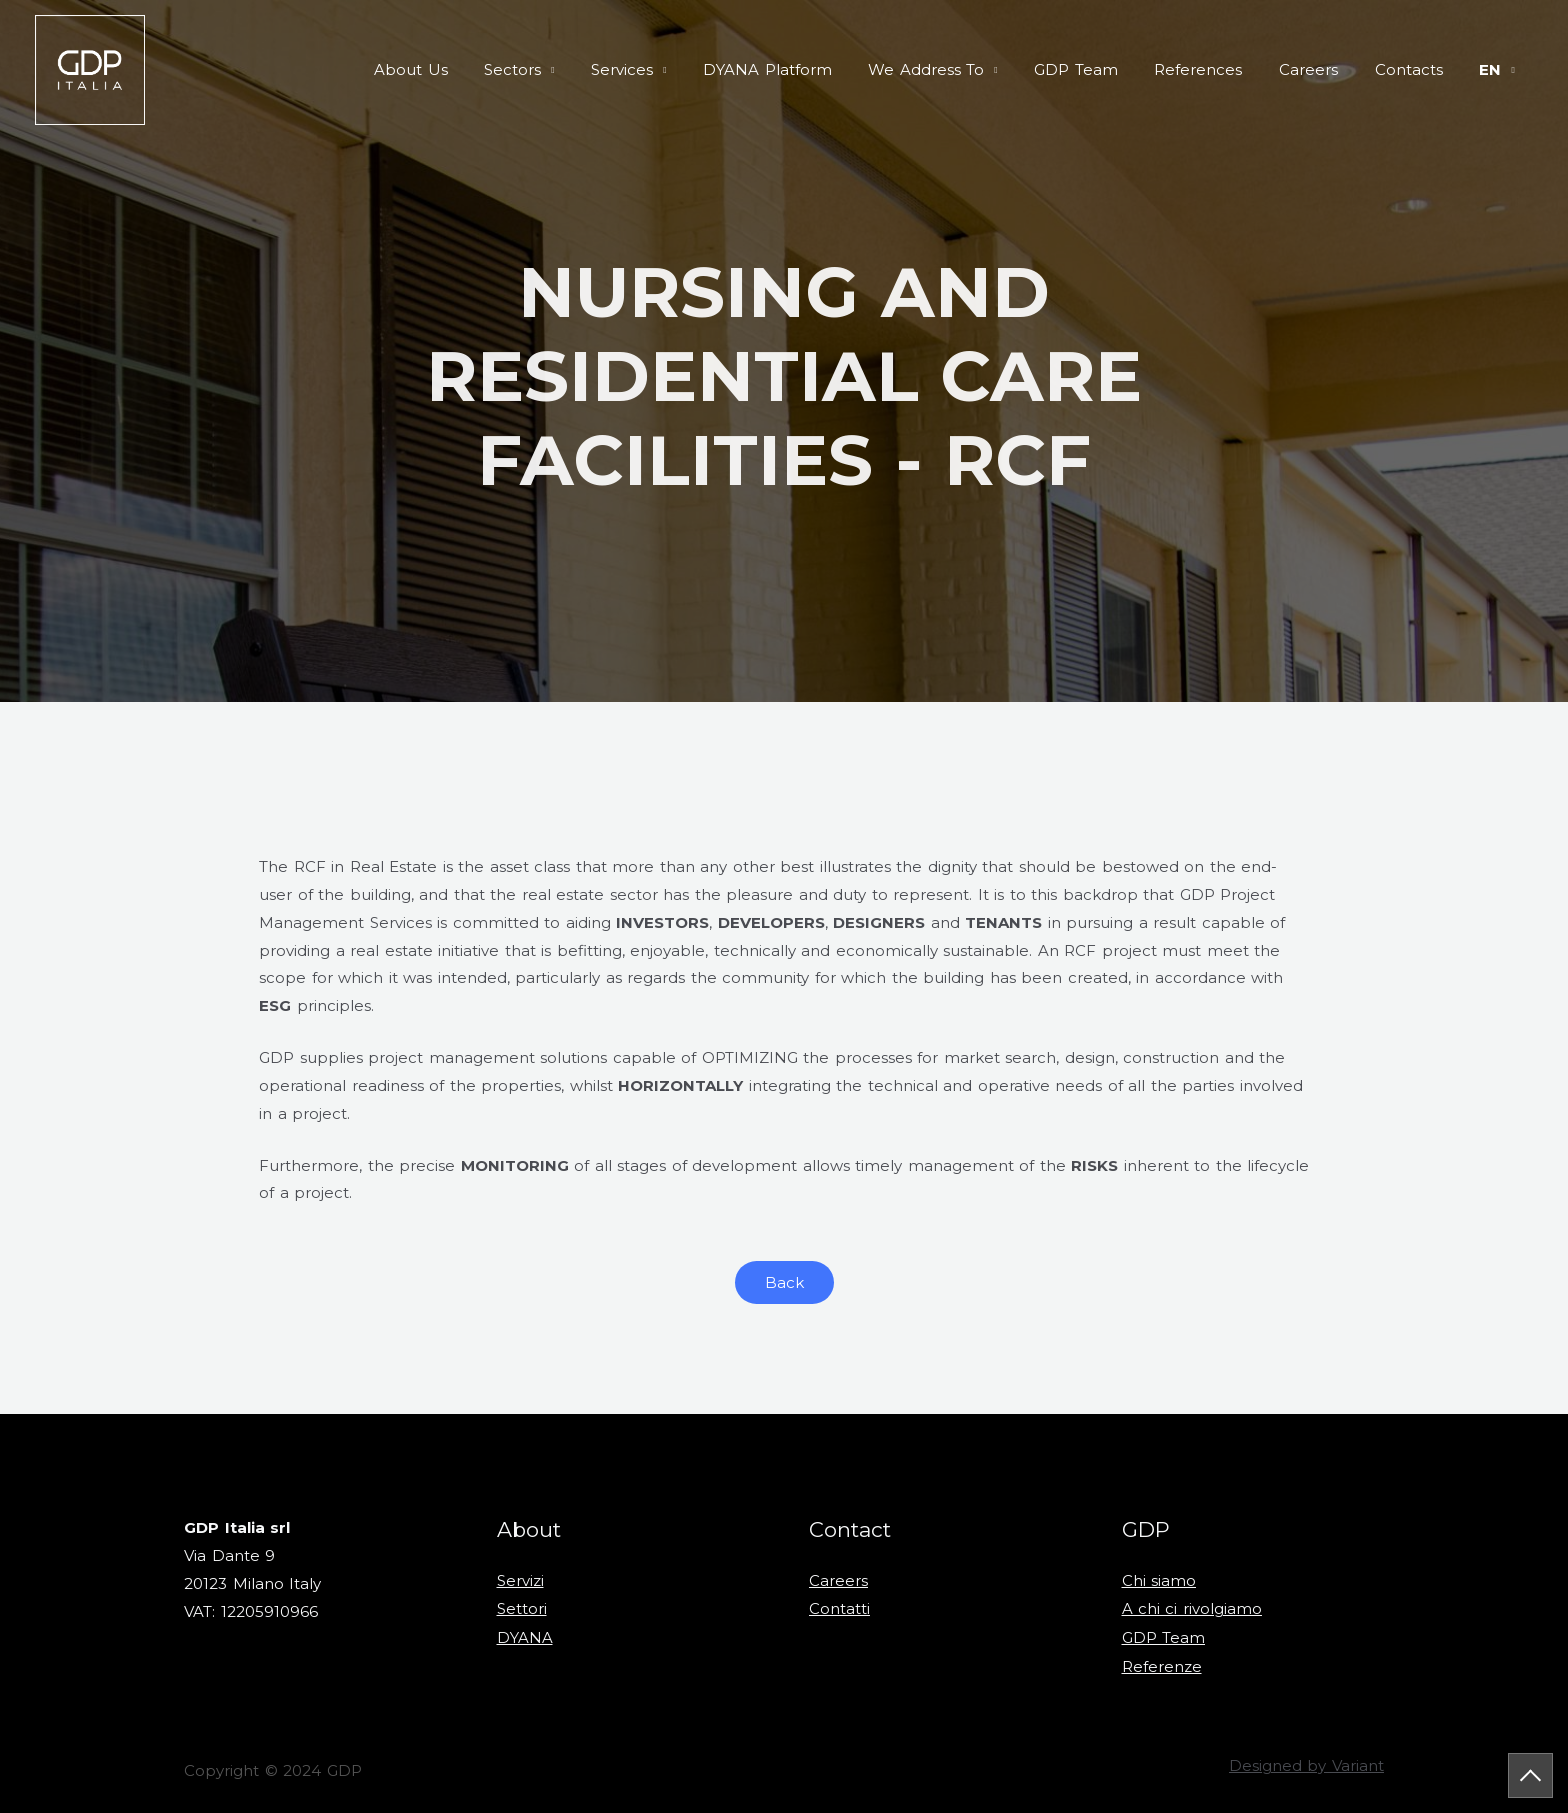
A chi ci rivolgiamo (1192, 1608)
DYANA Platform (810, 69)
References (1222, 69)
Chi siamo (1159, 1580)
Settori (522, 1608)
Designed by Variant (1306, 1762)
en (1494, 69)
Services (672, 69)
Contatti (839, 1608)
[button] (784, 1282)
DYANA (525, 1635)
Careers (1325, 69)
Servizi (520, 1580)
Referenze (1162, 1663)
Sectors (569, 69)
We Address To (963, 69)
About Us (474, 69)
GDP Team (1106, 69)
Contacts (1419, 69)
